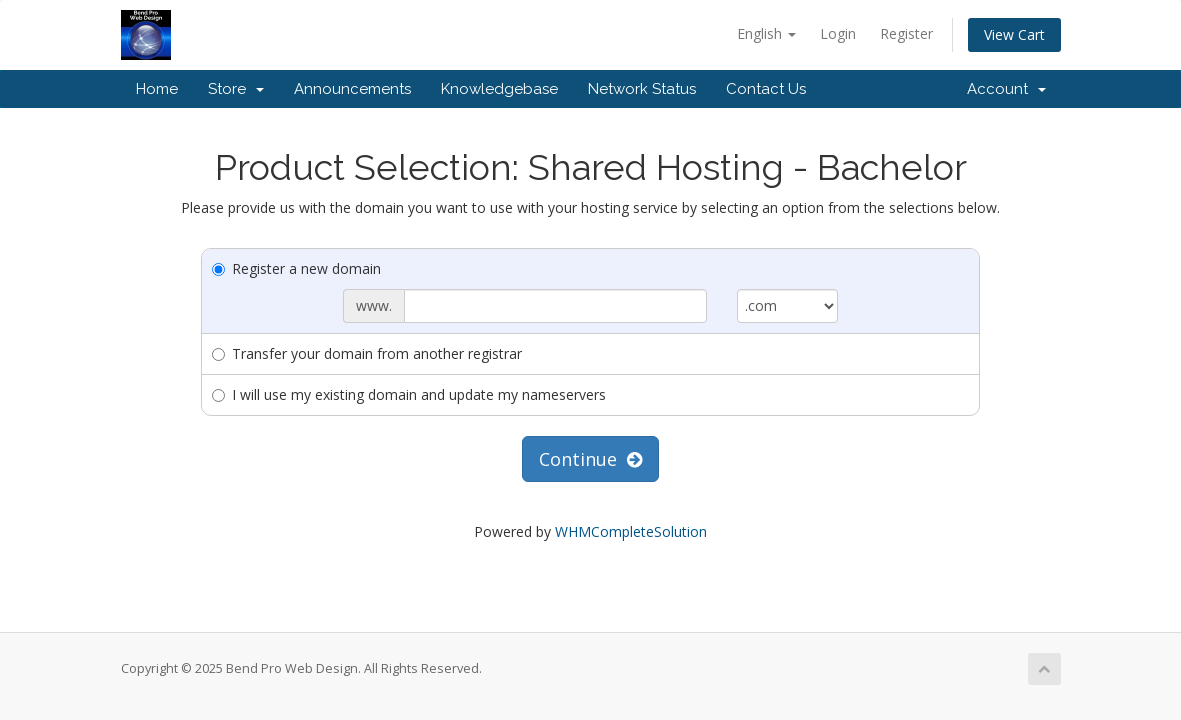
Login (838, 33)
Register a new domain (296, 268)
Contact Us (766, 89)
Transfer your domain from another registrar (367, 353)
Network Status (642, 89)
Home (157, 89)
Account (1006, 89)
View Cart (1014, 34)
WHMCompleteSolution (631, 531)
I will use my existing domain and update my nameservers (409, 394)
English (766, 33)
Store (236, 89)
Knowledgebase (499, 89)
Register (906, 33)
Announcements (352, 89)
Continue (590, 459)
